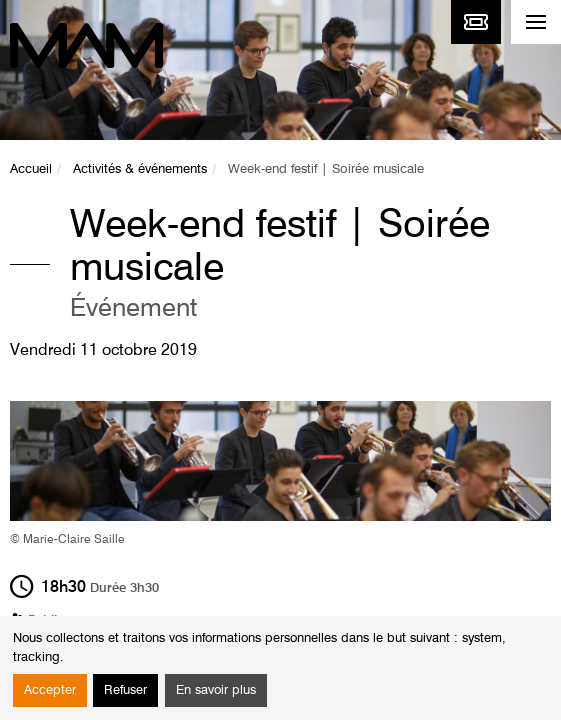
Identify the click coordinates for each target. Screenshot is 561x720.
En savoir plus (216, 690)
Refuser (125, 690)
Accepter (50, 690)
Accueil (31, 169)
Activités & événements (140, 169)
